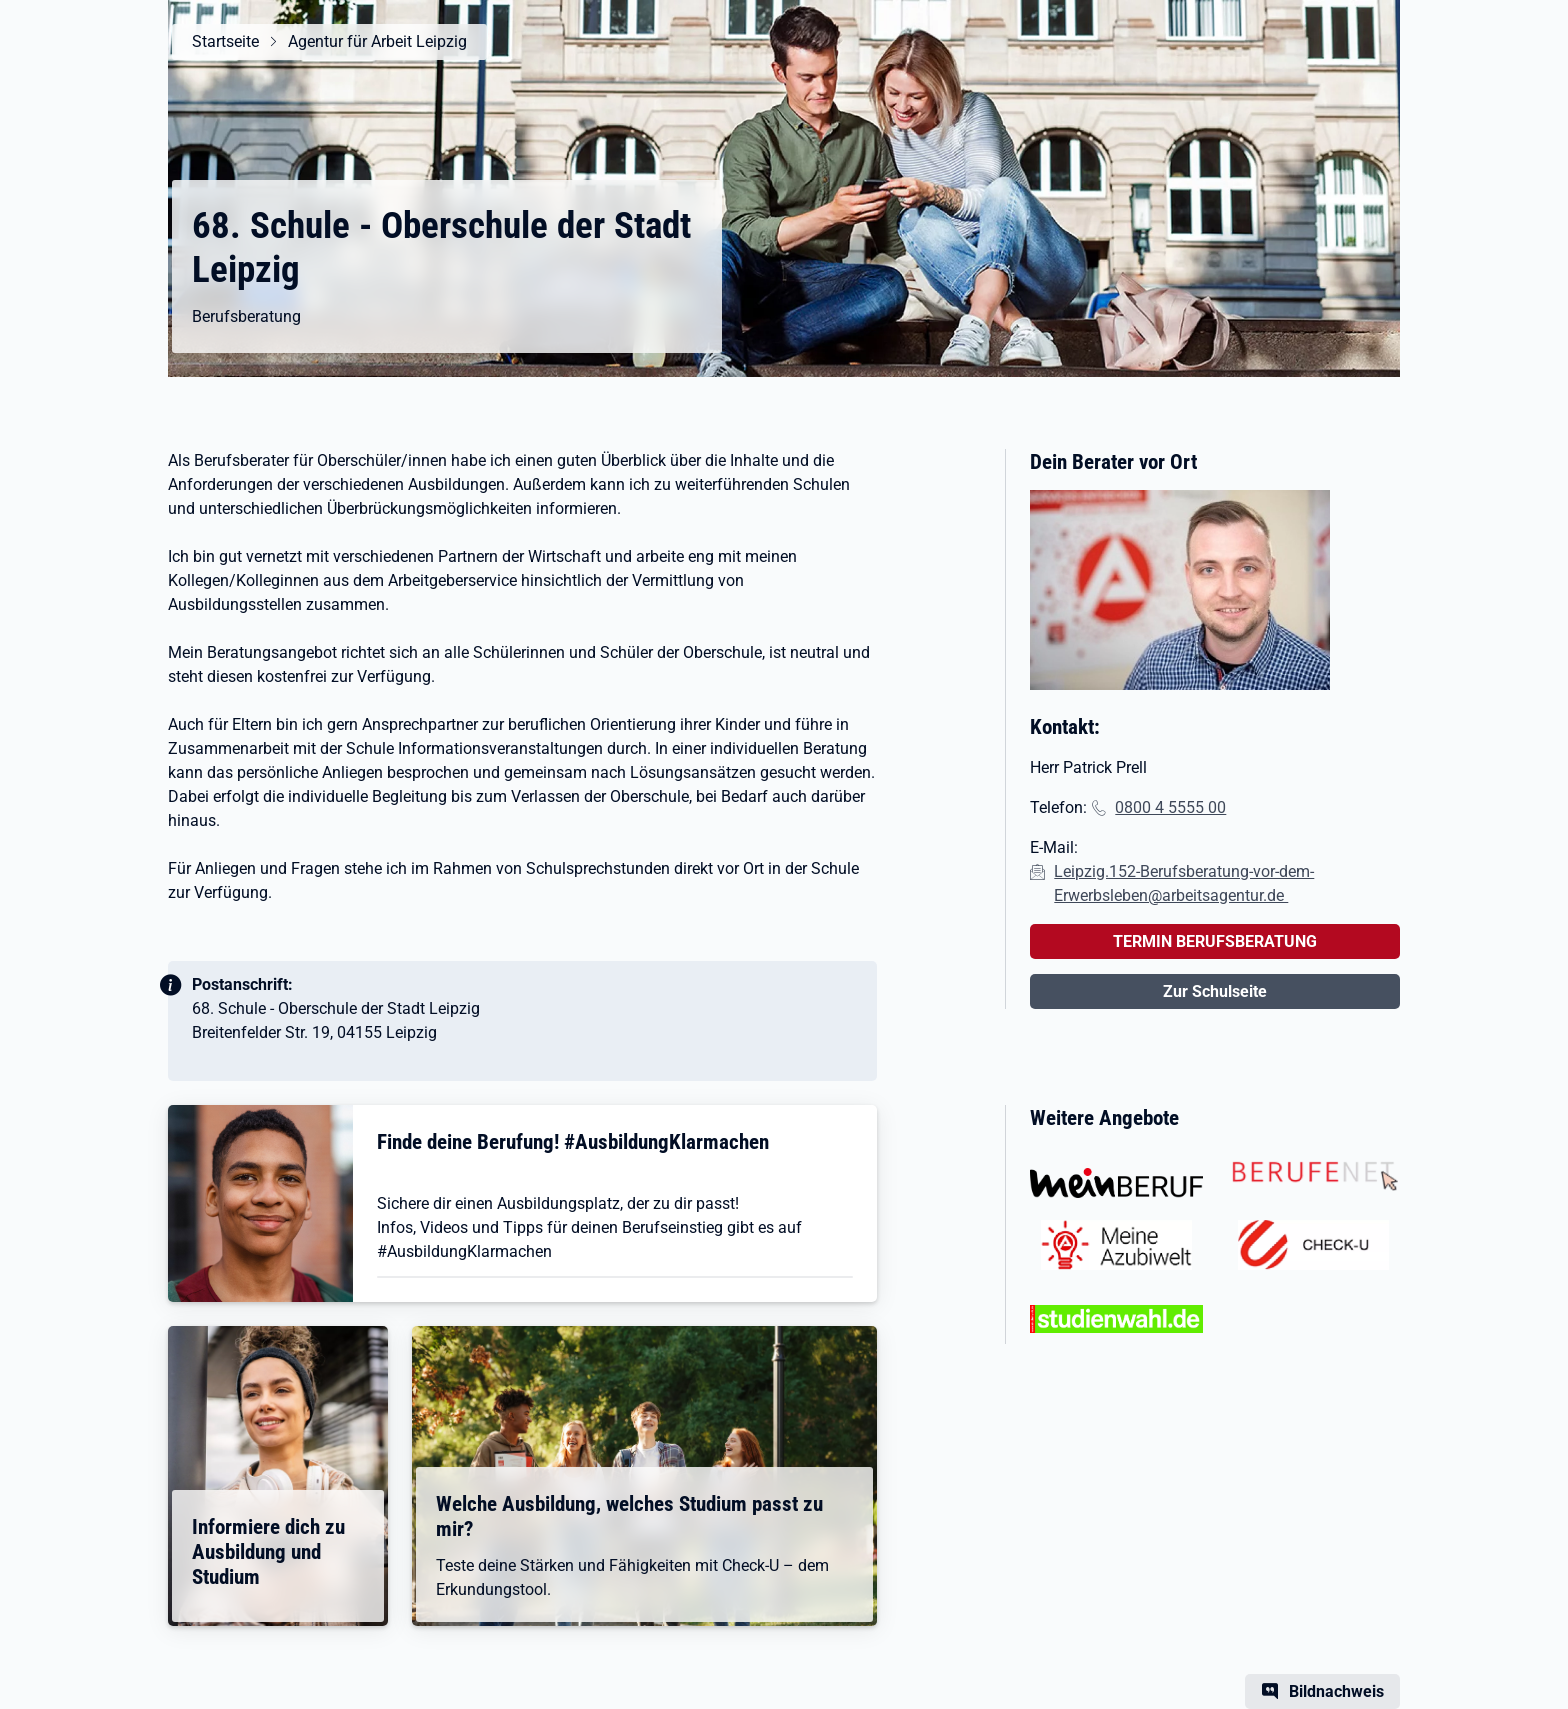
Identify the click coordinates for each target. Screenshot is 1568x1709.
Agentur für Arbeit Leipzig (377, 41)
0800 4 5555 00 (1170, 807)
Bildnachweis (1336, 1691)
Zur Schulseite (1215, 991)
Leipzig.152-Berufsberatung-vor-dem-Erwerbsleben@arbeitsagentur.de (1184, 883)
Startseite (225, 41)
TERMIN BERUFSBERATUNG (1215, 941)
